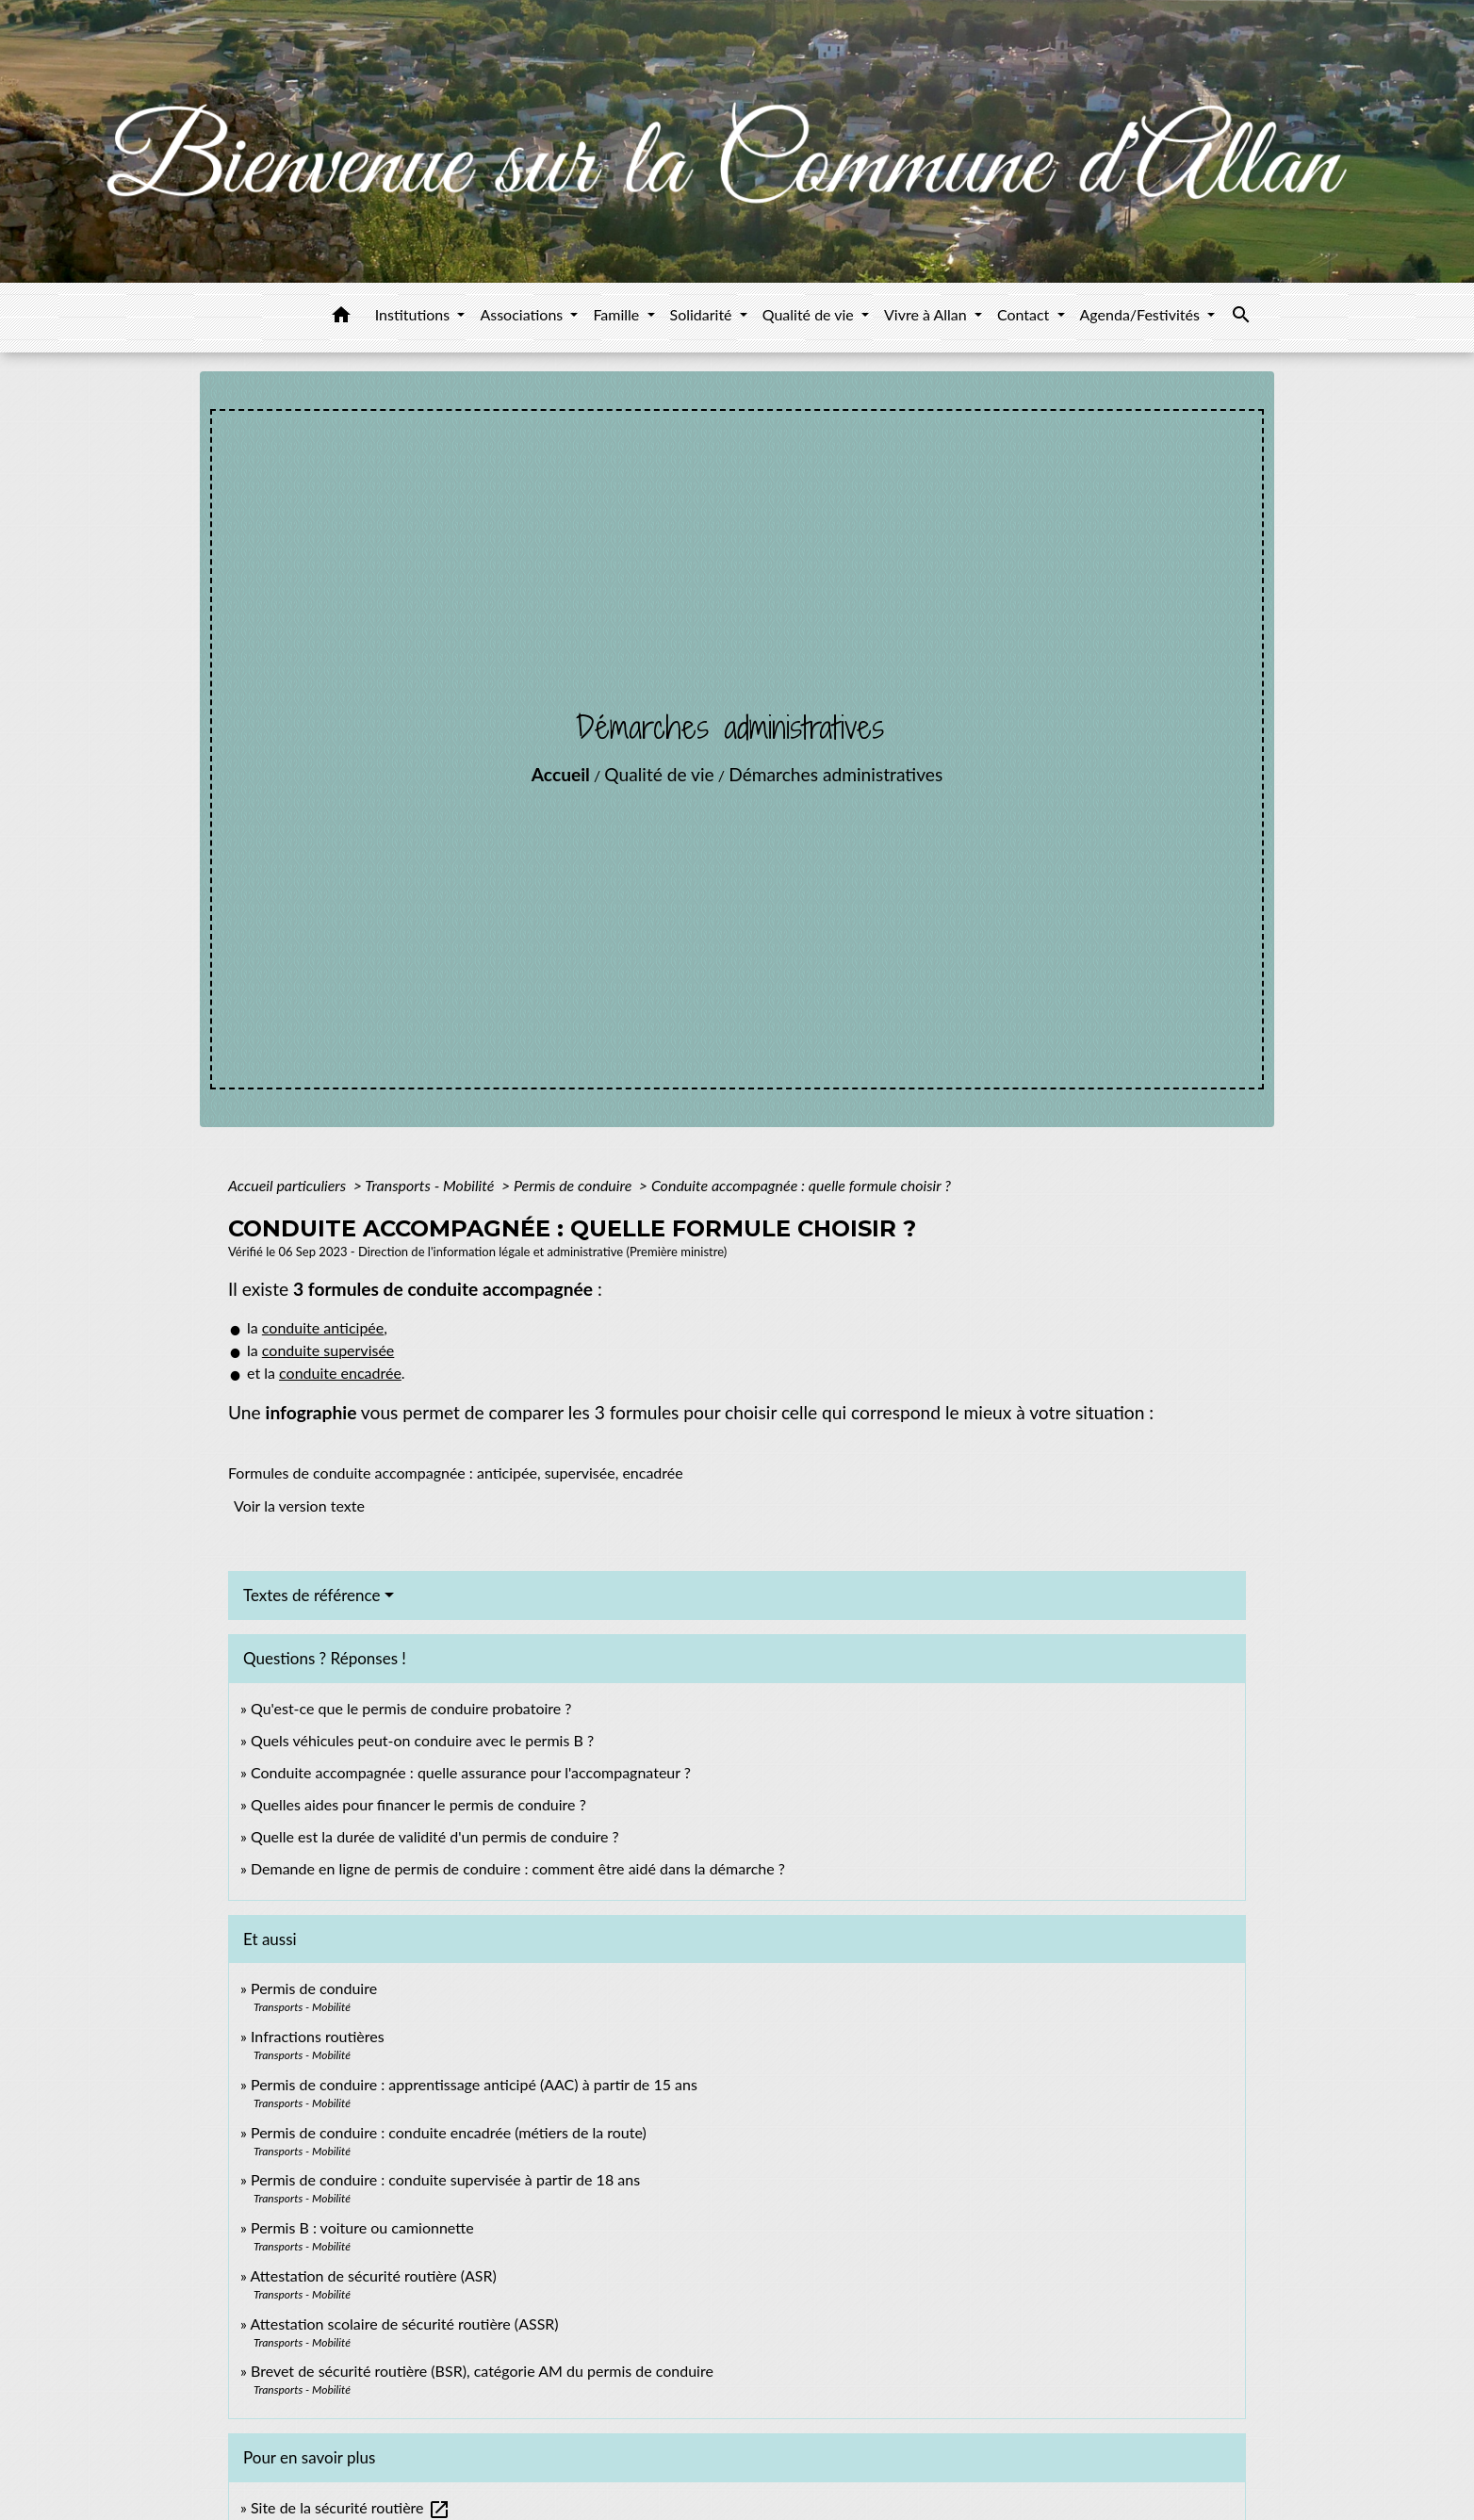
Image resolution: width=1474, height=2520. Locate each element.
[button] (341, 317)
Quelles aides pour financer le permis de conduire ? (418, 1804)
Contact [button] (1025, 314)
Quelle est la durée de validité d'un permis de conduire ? (435, 1836)
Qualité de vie (658, 774)
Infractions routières (318, 2036)
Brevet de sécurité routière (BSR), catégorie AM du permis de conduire (482, 2371)
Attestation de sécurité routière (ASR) (373, 2275)
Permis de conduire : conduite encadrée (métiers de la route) (449, 2132)
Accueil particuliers (289, 1185)
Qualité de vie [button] (810, 314)
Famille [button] (618, 314)
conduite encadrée (340, 1373)
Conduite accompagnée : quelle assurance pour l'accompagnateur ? (471, 1772)
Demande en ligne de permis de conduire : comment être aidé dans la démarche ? (518, 1868)
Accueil (561, 774)
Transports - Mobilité (431, 1185)
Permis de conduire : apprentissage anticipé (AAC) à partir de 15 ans (474, 2084)
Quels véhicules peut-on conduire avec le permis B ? (422, 1740)
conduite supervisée (328, 1350)
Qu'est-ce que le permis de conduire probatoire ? (411, 1708)
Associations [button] (523, 314)
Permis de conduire (574, 1185)
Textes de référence (312, 1595)
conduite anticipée (323, 1327)
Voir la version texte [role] (299, 1505)
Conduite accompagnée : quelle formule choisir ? (801, 1185)
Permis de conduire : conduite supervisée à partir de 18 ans (445, 2179)
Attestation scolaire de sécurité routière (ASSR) (404, 2323)
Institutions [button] (414, 314)
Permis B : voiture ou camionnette (362, 2227)
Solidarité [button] (703, 314)
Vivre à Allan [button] (927, 314)
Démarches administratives (835, 774)
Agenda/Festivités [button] (1142, 314)
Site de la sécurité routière (350, 2507)
